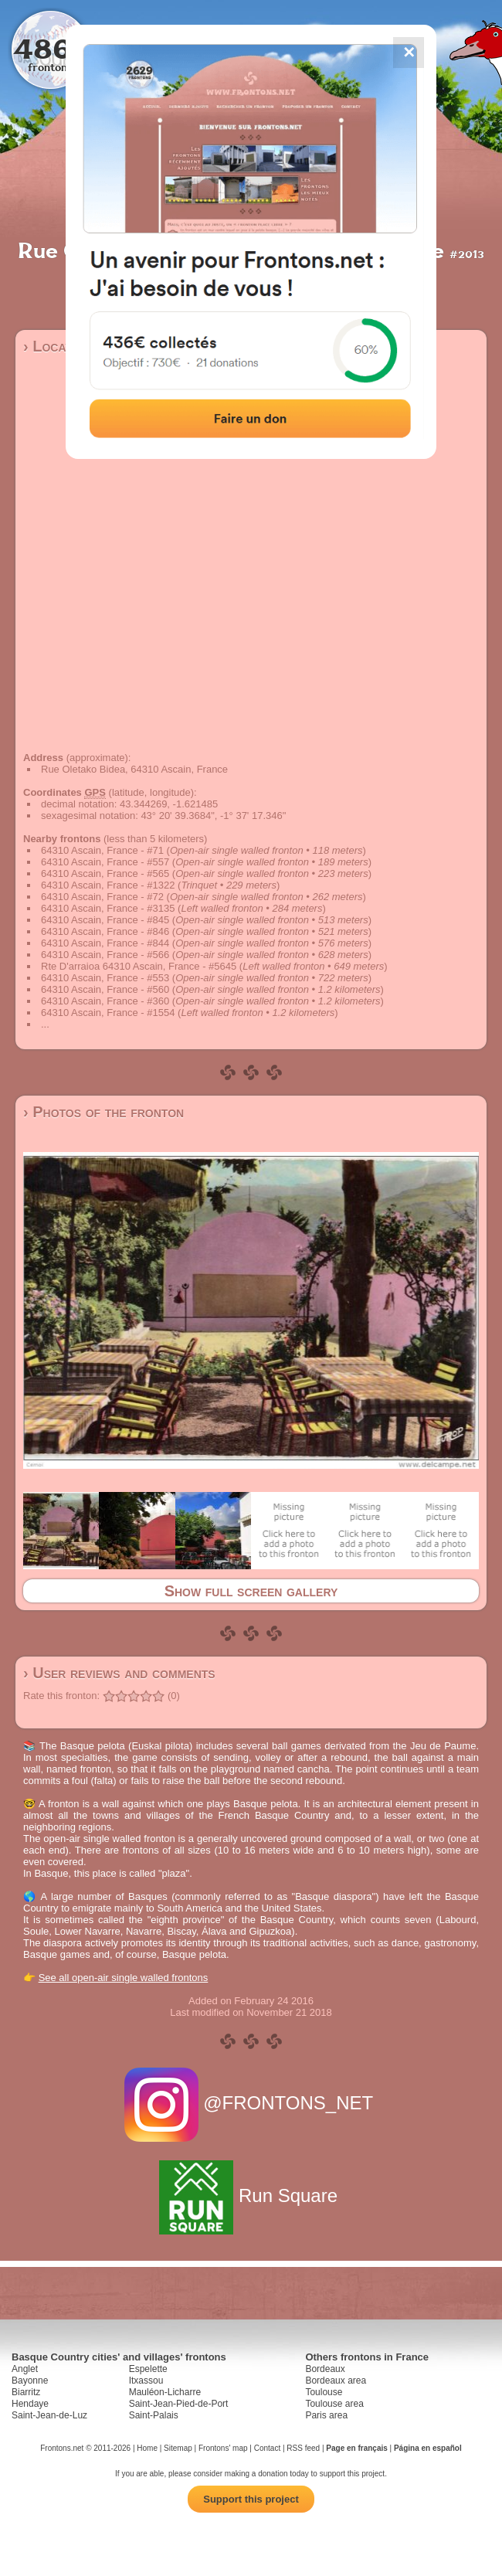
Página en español (428, 2448)
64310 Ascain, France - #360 (105, 1001)
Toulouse (323, 2392)
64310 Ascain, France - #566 (105, 954)
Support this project (251, 2499)
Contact (267, 2448)
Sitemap (178, 2448)
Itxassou (146, 2380)
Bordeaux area (335, 2380)
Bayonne (30, 2380)
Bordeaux (324, 2369)
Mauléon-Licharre (165, 2392)
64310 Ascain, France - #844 (105, 943)
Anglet (25, 2369)
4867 (50, 48)
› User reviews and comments (119, 1672)
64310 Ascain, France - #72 (102, 896)
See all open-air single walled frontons (124, 1977)
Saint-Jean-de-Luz (49, 2415)
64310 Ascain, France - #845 (105, 920)
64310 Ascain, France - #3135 (108, 908)
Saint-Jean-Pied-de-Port (179, 2403)
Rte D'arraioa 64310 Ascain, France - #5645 (138, 966)
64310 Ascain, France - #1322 (108, 885)
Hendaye (30, 2403)
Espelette (148, 2369)
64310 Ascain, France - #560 (105, 989)
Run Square (250, 2195)
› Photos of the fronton (103, 1111)
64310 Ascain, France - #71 (102, 850)
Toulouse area (334, 2403)
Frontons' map (223, 2448)
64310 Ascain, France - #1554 (108, 1012)
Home (147, 2448)
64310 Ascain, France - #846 (105, 931)
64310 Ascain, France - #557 (105, 862)
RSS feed (303, 2448)
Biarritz (26, 2392)
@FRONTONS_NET (251, 2102)
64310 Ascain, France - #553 (105, 978)
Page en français (356, 2448)
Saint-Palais (153, 2415)
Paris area (326, 2415)
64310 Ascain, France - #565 (105, 873)
